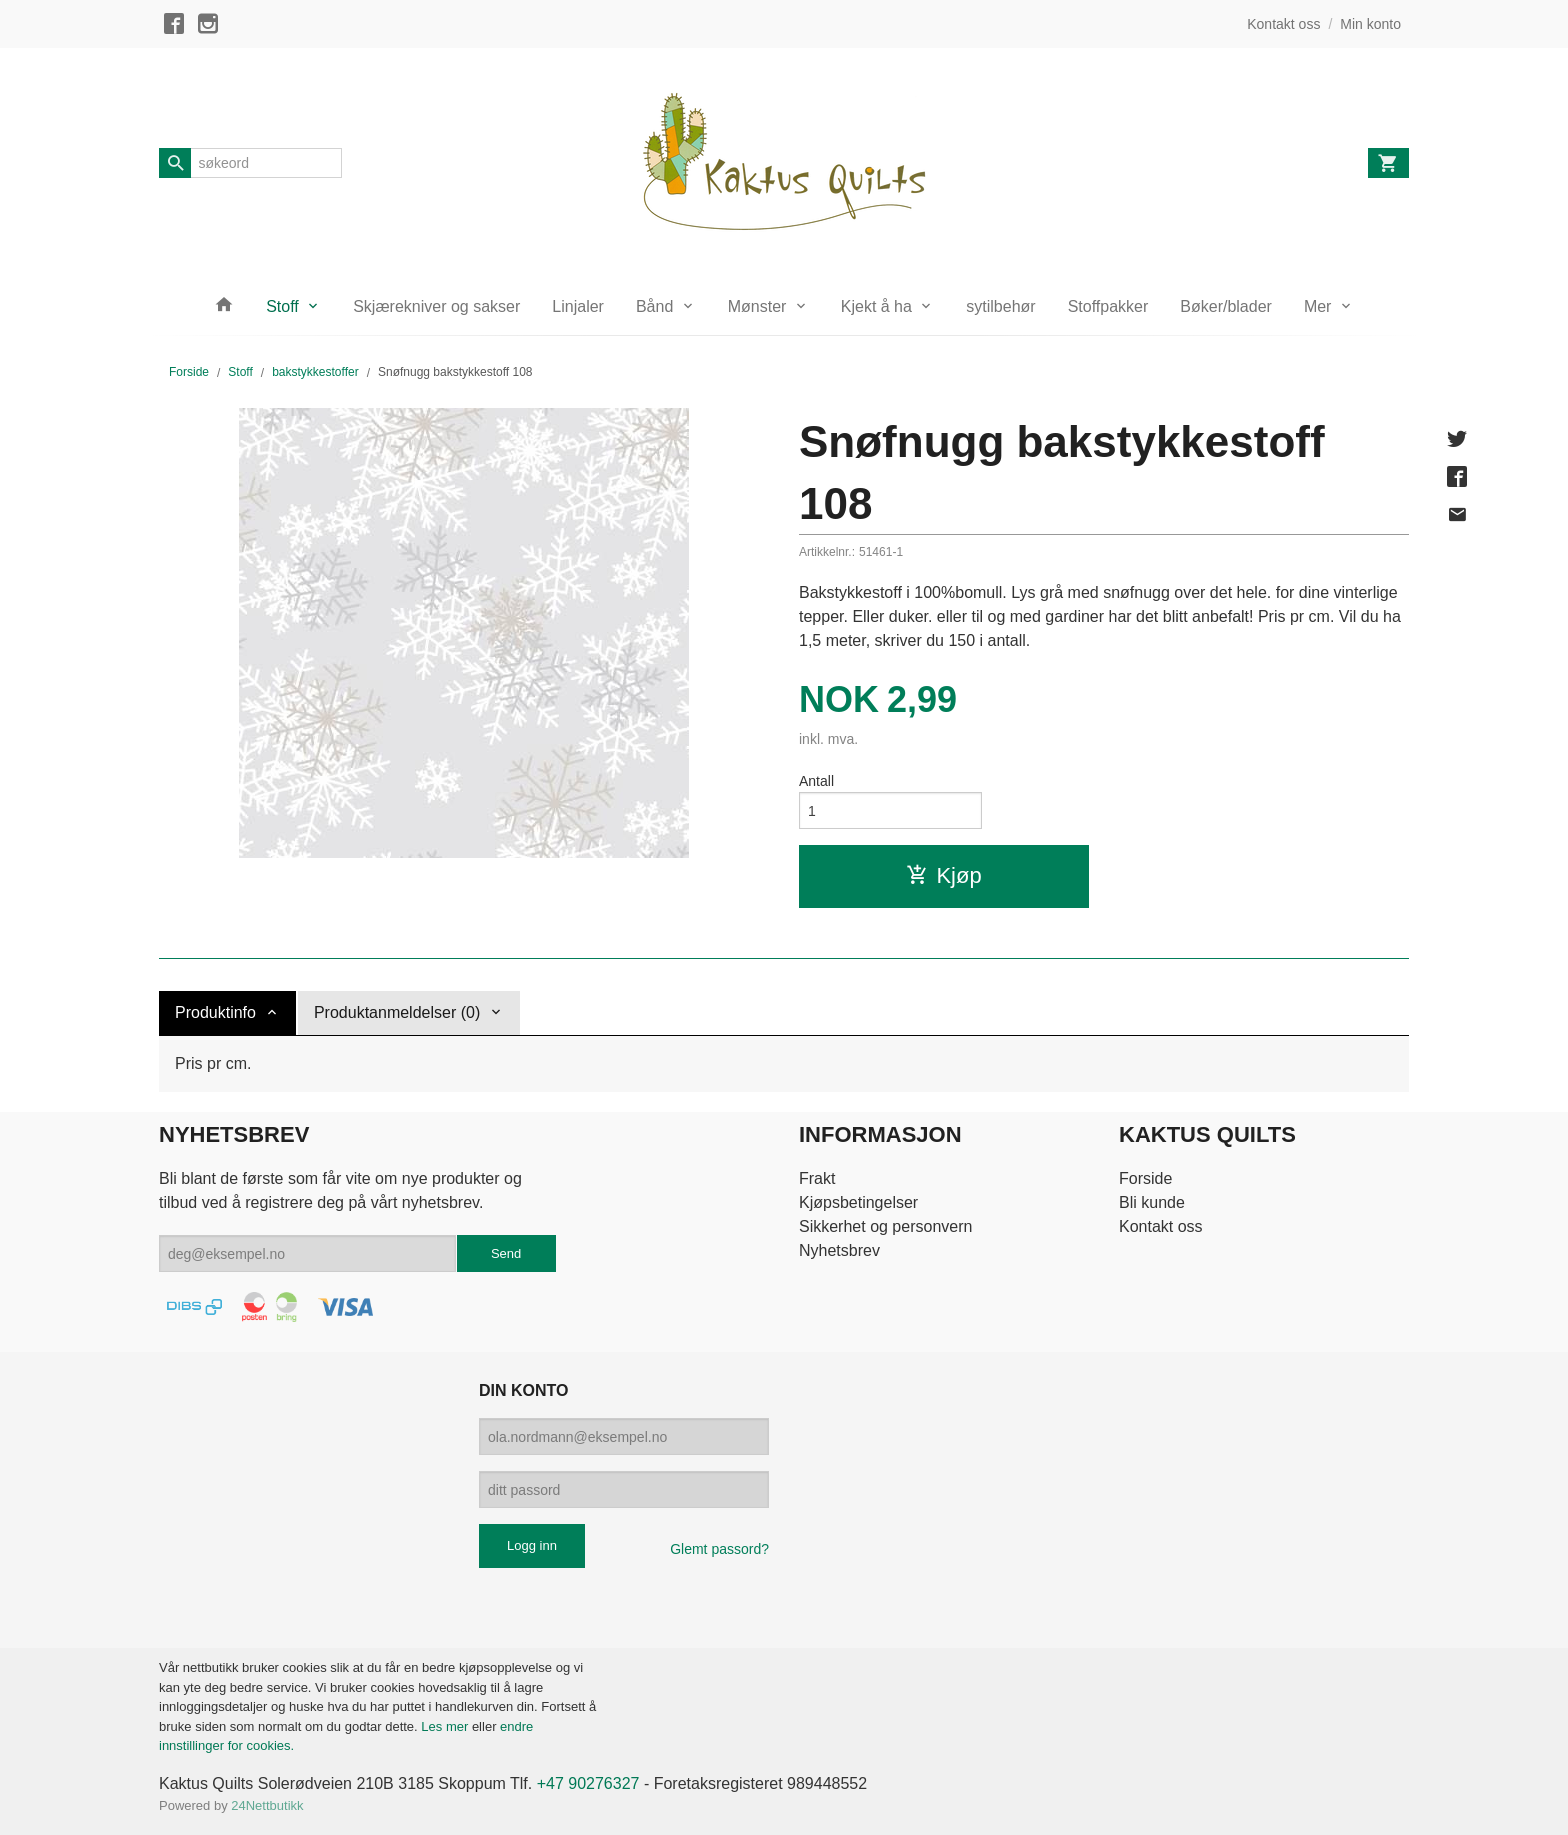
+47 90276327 (588, 1783)
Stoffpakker (1108, 306)
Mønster (757, 306)
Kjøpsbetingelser (858, 1202)
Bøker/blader (1226, 306)
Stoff (282, 306)
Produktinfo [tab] (215, 1012)
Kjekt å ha (876, 306)
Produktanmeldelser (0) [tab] (397, 1012)
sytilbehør (1000, 306)
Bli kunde (1152, 1202)
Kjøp (943, 875)
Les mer (446, 1726)
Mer (1318, 306)
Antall (816, 781)
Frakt (817, 1178)
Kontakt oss (1161, 1226)
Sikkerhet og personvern (885, 1226)
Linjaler (578, 306)
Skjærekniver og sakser (436, 306)
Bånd (654, 306)
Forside (189, 372)
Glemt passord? (719, 1549)
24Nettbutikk (267, 1805)
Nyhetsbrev (839, 1250)
